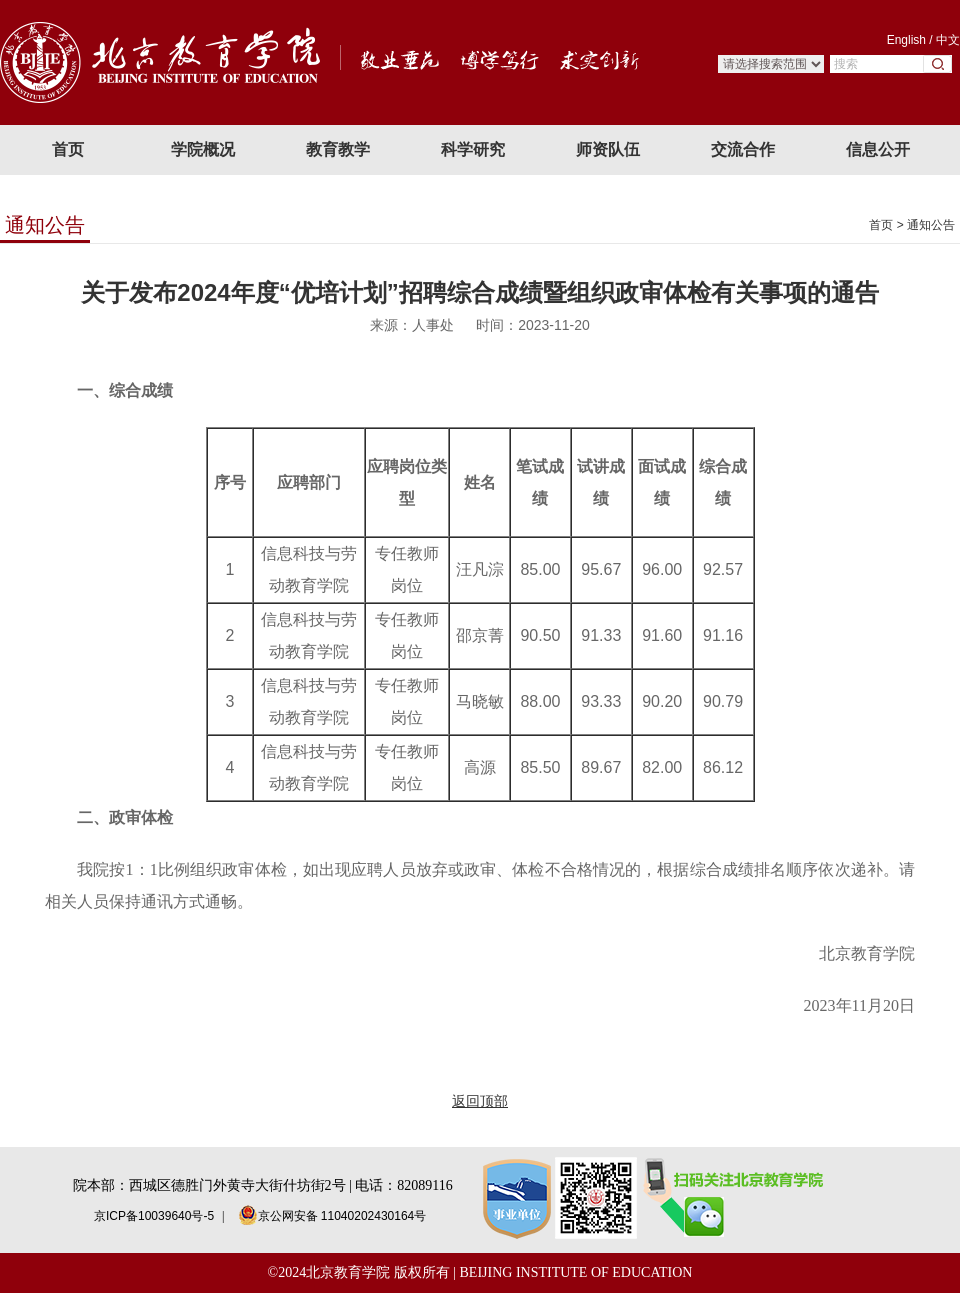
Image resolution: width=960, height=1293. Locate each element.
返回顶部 (480, 1101)
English (906, 40)
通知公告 (931, 225)
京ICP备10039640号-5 (154, 1216)
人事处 (433, 325)
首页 (881, 225)
